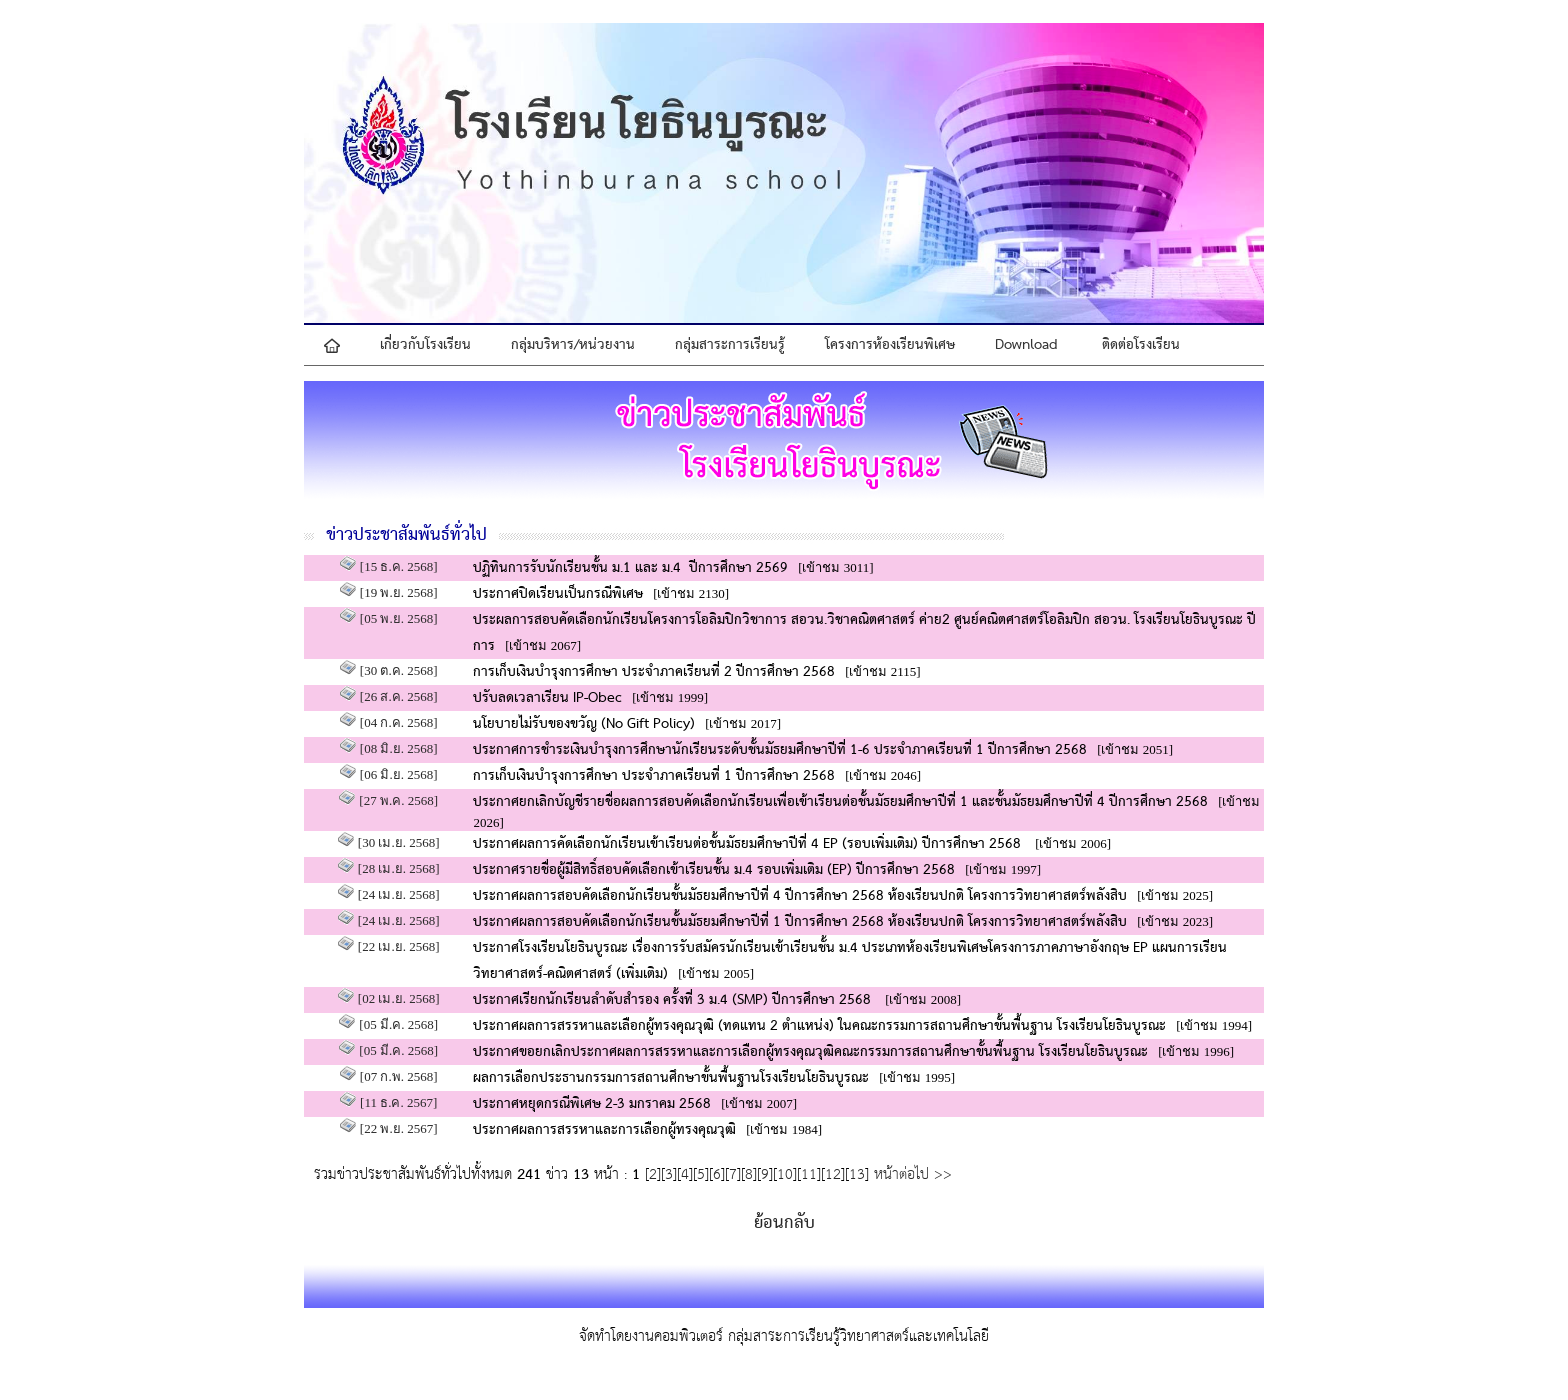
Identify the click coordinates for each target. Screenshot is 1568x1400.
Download (1026, 345)
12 (833, 1174)
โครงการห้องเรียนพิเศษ (890, 345)
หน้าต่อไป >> (910, 1174)
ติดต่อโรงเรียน (1141, 345)
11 (809, 1174)
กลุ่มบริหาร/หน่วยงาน (573, 345)
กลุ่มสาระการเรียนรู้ (730, 345)
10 (785, 1174)
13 (857, 1174)
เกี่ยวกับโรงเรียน (425, 345)
